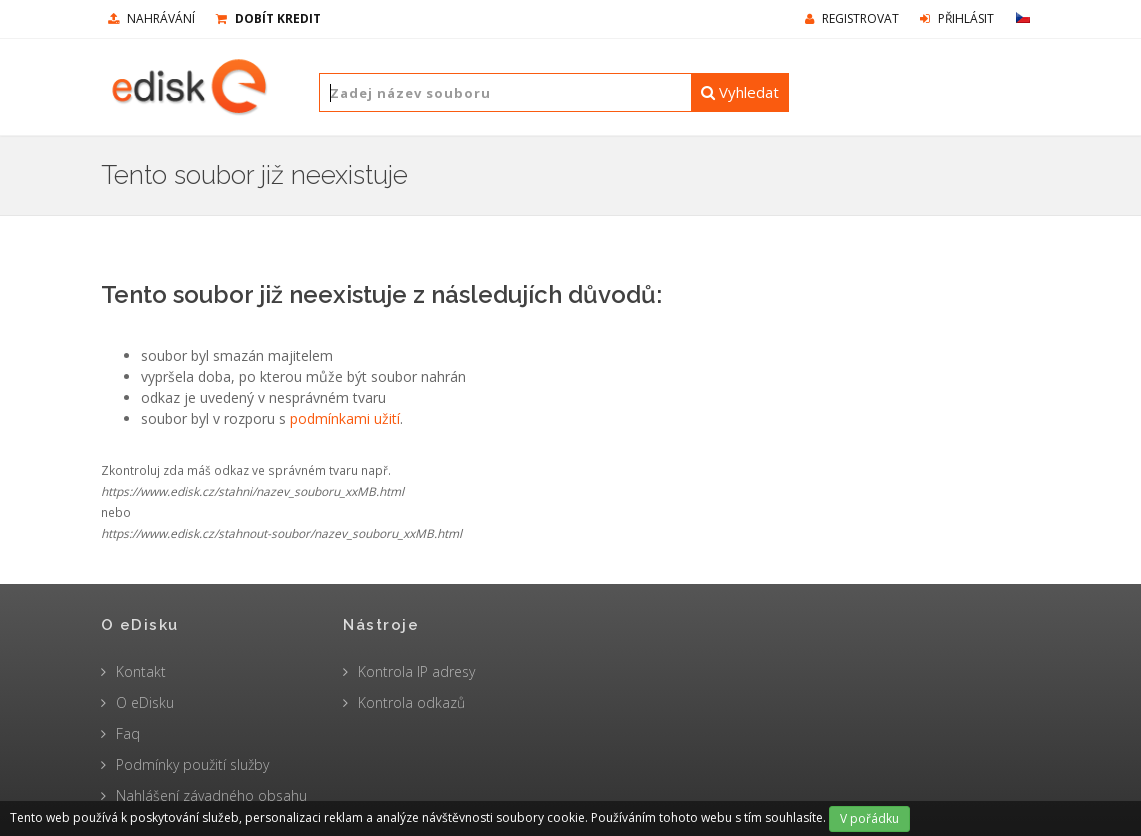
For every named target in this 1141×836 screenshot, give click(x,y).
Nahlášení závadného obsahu (211, 795)
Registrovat (852, 18)
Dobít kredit (268, 18)
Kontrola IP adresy (416, 671)
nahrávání (151, 18)
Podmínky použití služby (192, 764)
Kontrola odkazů (411, 702)
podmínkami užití (345, 418)
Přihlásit (957, 18)
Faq (128, 733)
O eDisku (145, 702)
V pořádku (869, 818)
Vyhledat (740, 92)
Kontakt (141, 671)
